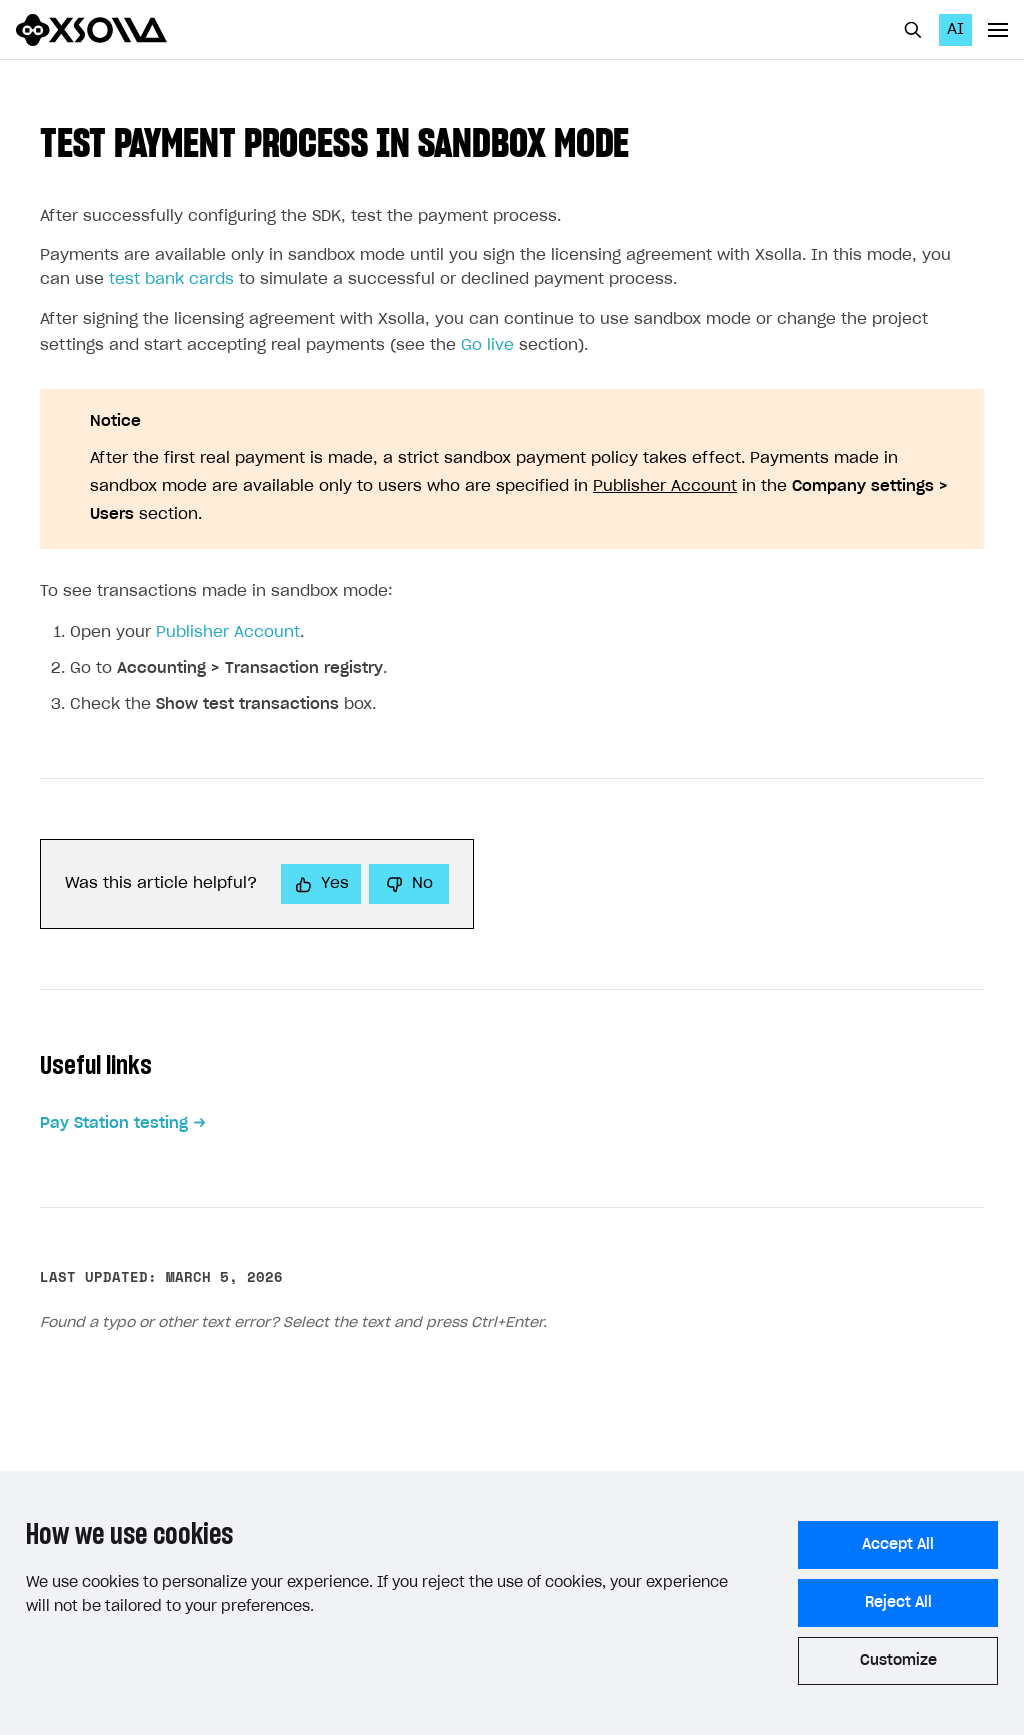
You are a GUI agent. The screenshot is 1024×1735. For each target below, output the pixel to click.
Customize (898, 1661)
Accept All (898, 1545)
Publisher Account (665, 486)
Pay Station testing (114, 1123)
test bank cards (171, 279)
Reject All (898, 1603)
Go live (487, 345)
